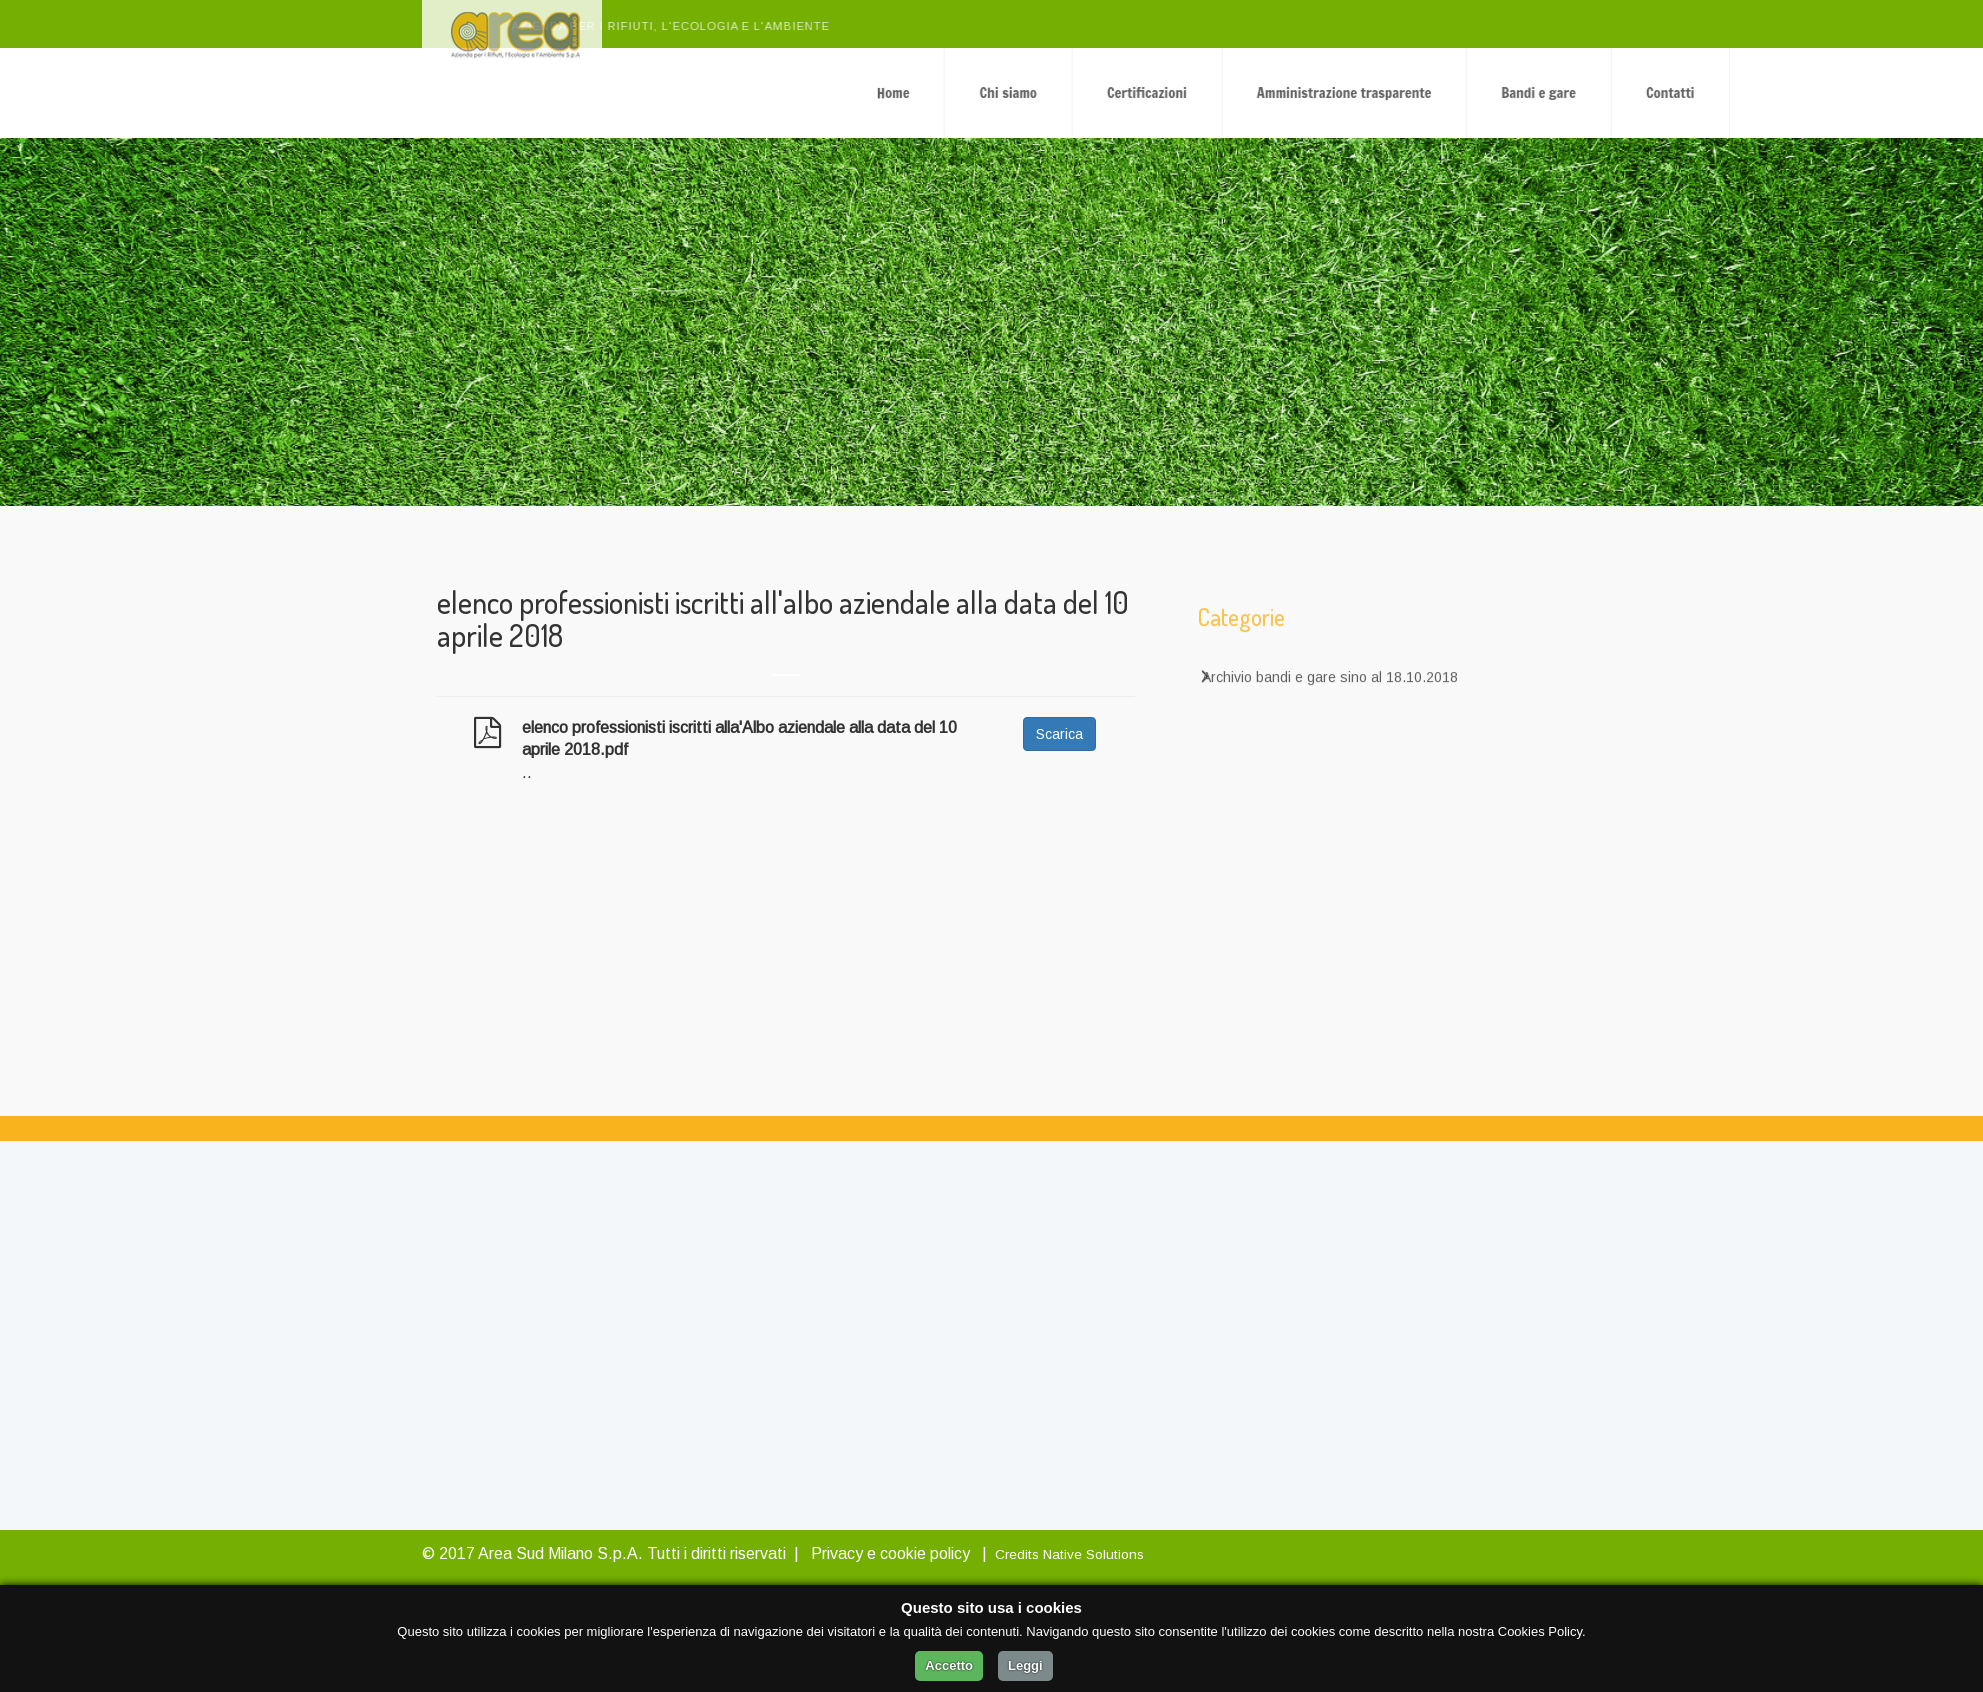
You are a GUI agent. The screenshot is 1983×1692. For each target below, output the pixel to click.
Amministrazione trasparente (1550, 92)
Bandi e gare (1744, 92)
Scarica (1059, 734)
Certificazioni (1353, 92)
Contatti (1876, 92)
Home (1099, 92)
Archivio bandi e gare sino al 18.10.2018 (1330, 693)
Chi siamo (1214, 92)
